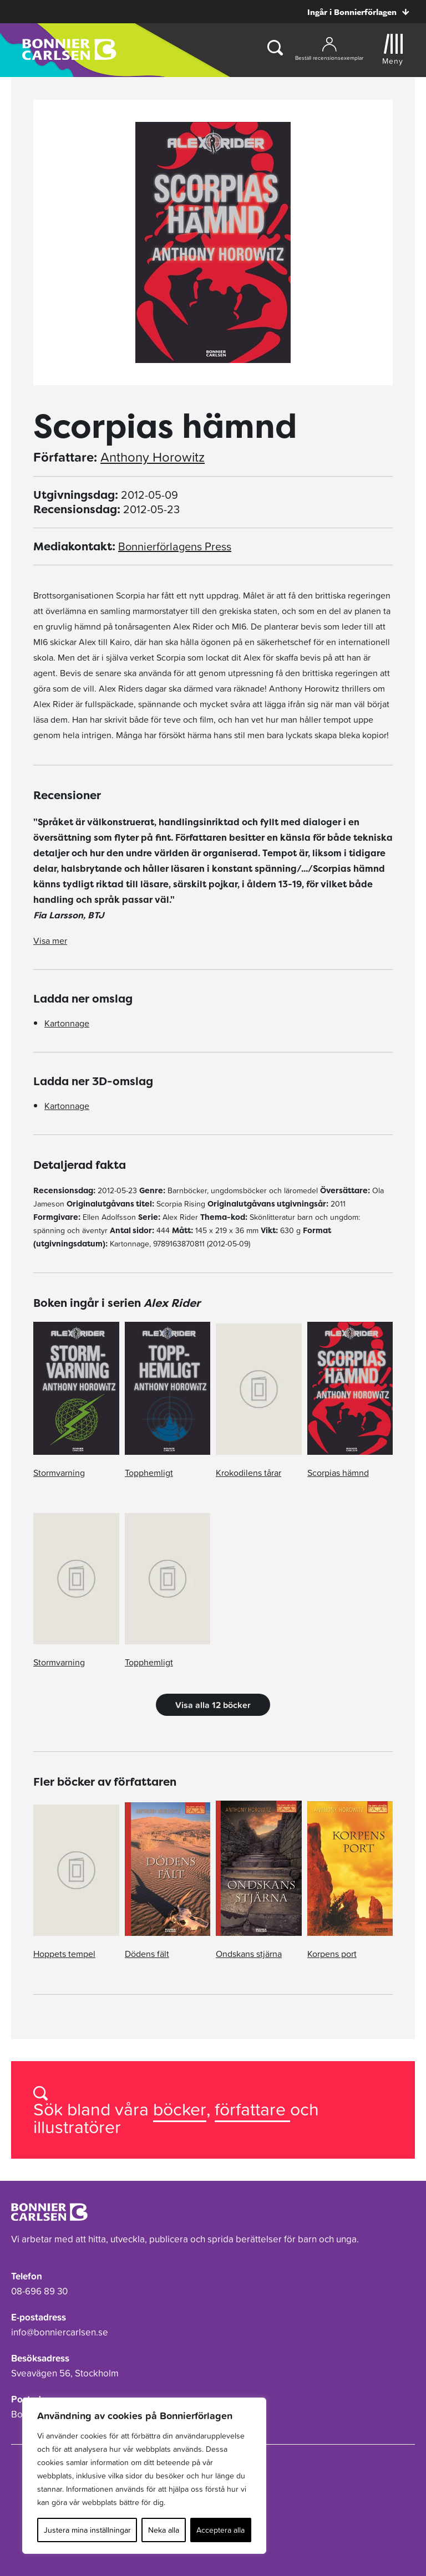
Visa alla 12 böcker (213, 1704)
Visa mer (50, 940)
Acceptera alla (220, 2530)
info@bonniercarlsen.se (59, 2332)
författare (252, 2109)
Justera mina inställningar (87, 2530)
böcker (179, 2109)
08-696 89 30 (39, 2291)
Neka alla (163, 2530)
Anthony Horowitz (152, 457)
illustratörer (77, 2127)
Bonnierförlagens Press (174, 546)
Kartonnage (66, 1023)
